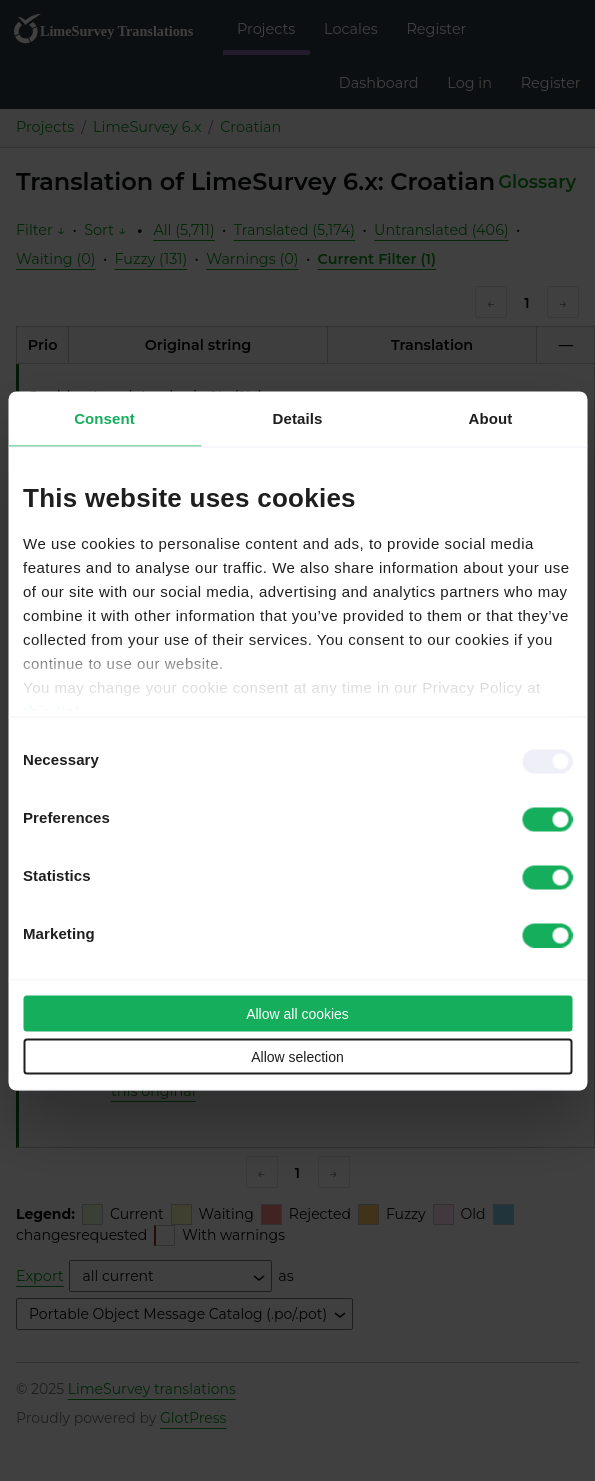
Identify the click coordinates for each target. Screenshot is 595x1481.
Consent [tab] (104, 417)
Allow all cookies (297, 1013)
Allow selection (297, 1056)
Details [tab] (298, 417)
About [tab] (491, 417)
